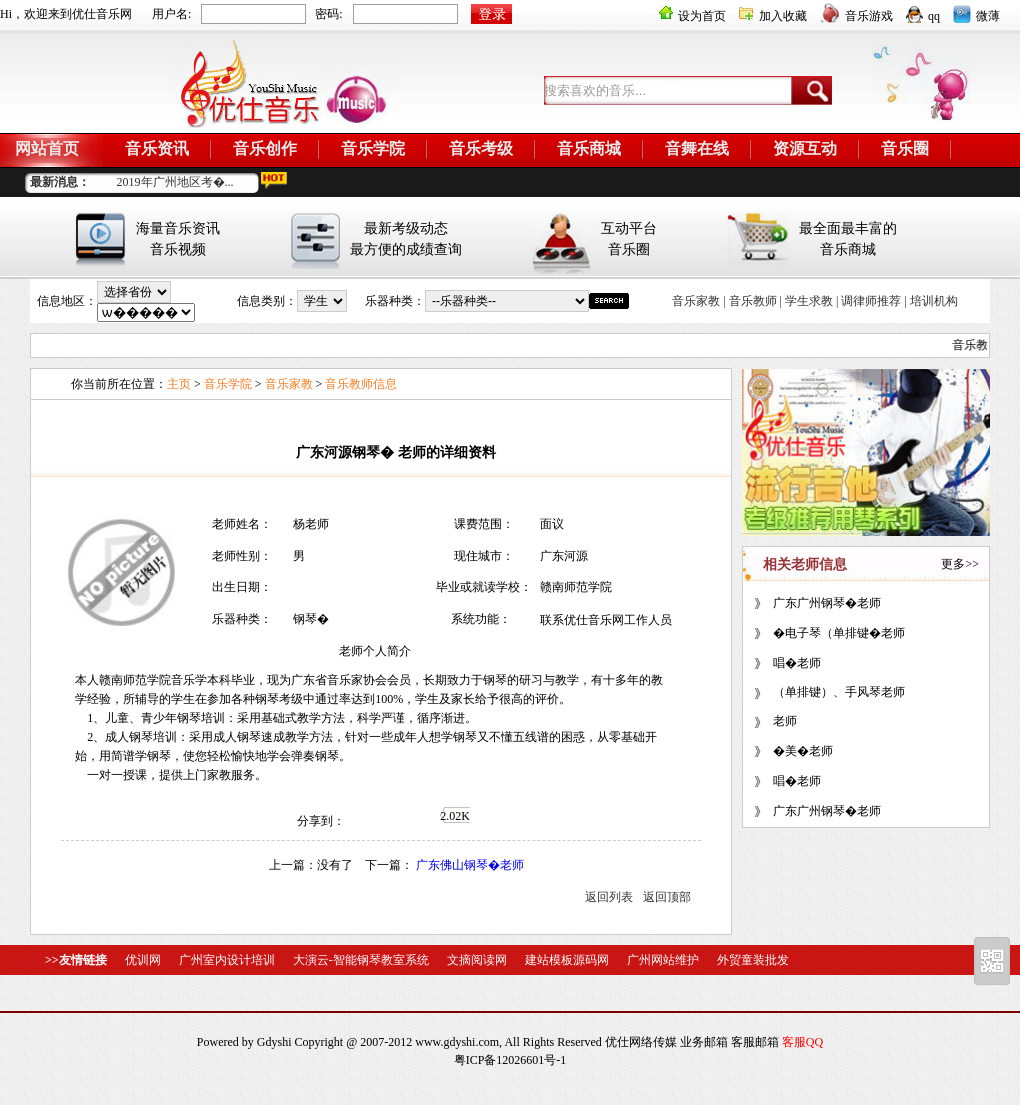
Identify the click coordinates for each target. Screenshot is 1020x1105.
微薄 (976, 16)
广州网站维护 (663, 960)
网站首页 (47, 148)
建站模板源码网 (567, 960)
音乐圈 (905, 148)
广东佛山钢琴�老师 (470, 865)
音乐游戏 (856, 16)
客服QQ (802, 1042)
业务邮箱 (704, 1042)
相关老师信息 (805, 564)
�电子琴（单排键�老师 (839, 633)
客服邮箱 (755, 1042)
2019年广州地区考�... (175, 182)
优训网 (143, 960)
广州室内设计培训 (227, 960)
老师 (785, 721)
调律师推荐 (871, 301)
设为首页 (692, 16)
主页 (179, 384)
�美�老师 (803, 751)
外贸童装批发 (753, 960)
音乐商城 (589, 148)
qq (923, 16)
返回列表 (609, 897)
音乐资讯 (157, 148)
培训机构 (934, 301)
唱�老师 (797, 663)
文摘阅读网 (477, 960)
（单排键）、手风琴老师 (839, 692)
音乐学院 (373, 148)
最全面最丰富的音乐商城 (848, 239)
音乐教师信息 (361, 384)
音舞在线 (697, 148)
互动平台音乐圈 (629, 239)
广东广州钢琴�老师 (827, 603)
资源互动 (805, 148)
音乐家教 (696, 301)
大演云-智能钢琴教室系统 (361, 960)
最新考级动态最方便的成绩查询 (406, 239)
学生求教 (809, 301)
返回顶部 (667, 897)
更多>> (960, 564)
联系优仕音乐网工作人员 (606, 620)
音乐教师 (753, 301)
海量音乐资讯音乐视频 (178, 239)
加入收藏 (773, 16)
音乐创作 (265, 148)
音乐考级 (481, 148)
